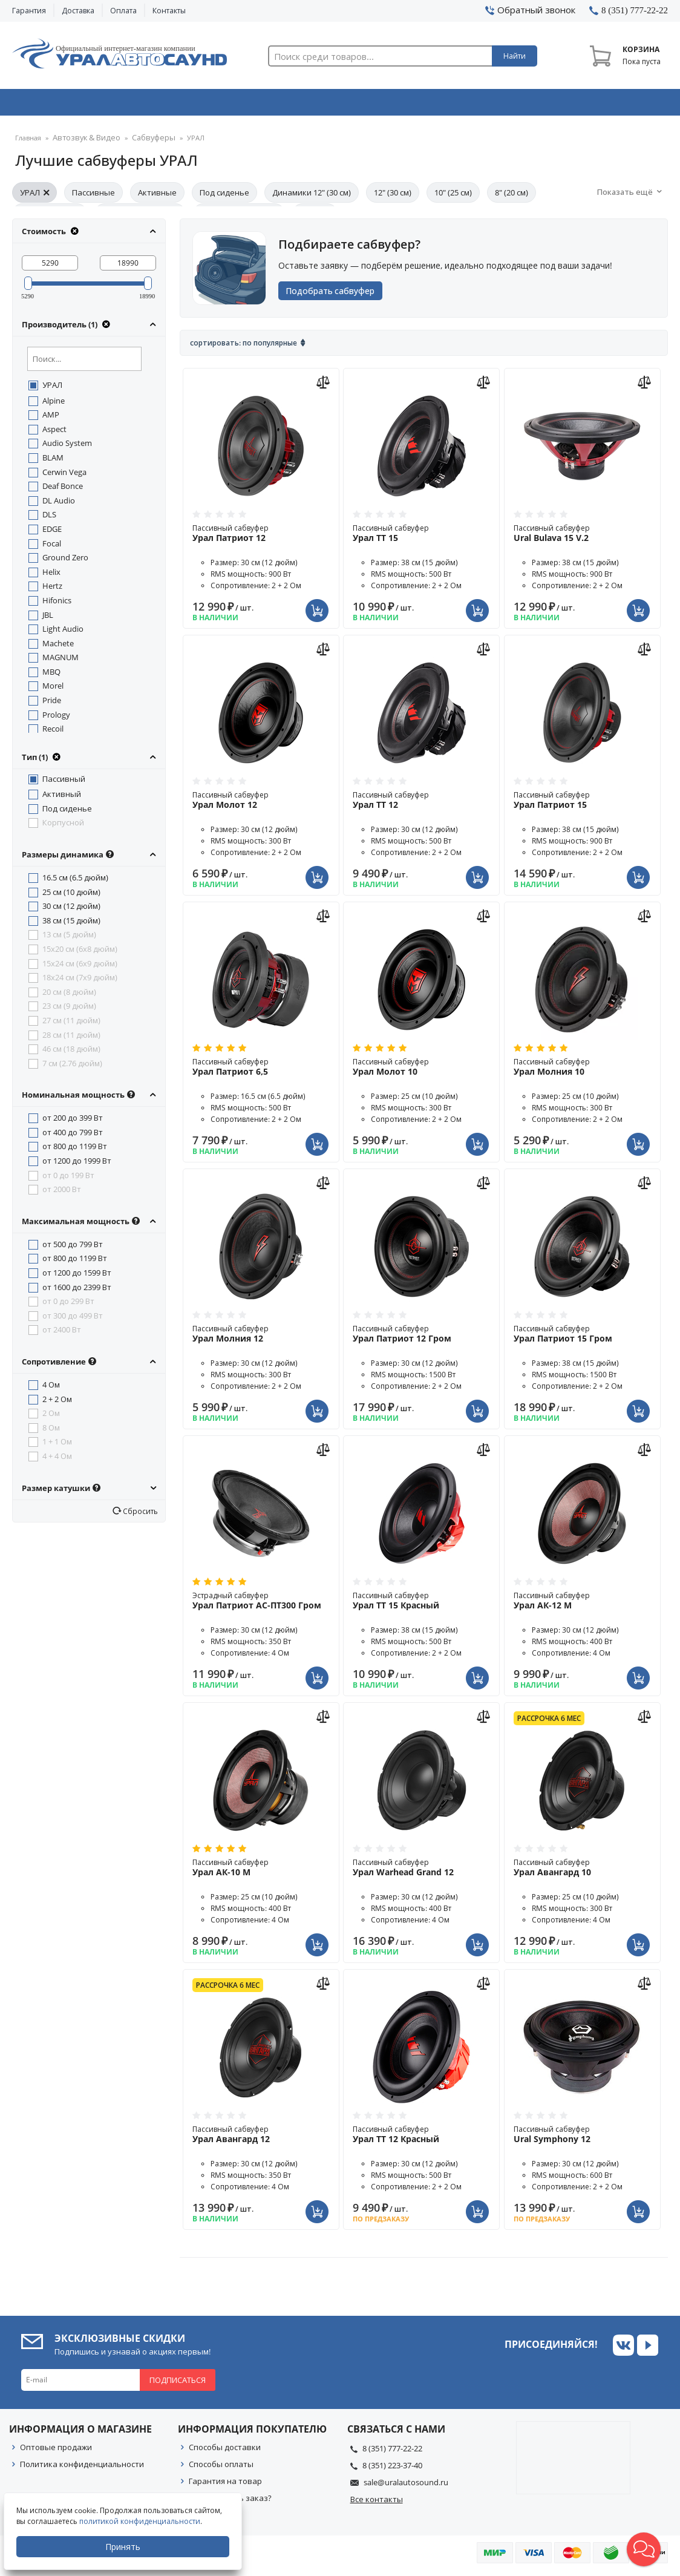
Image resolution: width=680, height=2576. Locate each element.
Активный (61, 797)
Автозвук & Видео (76, 104)
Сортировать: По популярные (243, 346)
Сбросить (139, 1514)
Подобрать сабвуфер (335, 294)
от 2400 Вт (61, 1333)
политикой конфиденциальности (142, 2521)
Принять (125, 2546)
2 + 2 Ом (57, 1402)
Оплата (123, 10)
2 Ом (51, 1416)
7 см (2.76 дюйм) (72, 1066)
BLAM (53, 461)
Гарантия (29, 10)
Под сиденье (224, 196)
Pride (51, 703)
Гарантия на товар (225, 2484)
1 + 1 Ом (57, 1445)
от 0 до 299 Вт (68, 1304)
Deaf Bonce (62, 489)
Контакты (169, 10)
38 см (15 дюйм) (71, 924)
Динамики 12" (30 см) (311, 196)
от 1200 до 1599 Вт (76, 1276)
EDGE (52, 532)
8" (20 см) (511, 196)
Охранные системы (209, 104)
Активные (157, 196)
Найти (514, 56)
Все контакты (376, 2502)
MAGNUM (60, 660)
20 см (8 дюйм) (69, 995)
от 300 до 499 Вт (72, 1319)
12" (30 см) (392, 196)
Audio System (67, 446)
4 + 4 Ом (57, 1459)
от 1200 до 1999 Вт (76, 1164)
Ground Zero (65, 561)
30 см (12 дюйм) (71, 909)
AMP (50, 418)
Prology (56, 718)
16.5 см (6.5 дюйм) (75, 881)
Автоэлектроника (343, 104)
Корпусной (63, 826)
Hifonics (56, 603)
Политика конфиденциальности (82, 2467)
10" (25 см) (453, 196)
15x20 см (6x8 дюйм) (79, 952)
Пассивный (63, 782)
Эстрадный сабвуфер (261, 1604)
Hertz (52, 589)
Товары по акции (606, 104)
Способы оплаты (221, 2467)
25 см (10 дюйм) (71, 895)
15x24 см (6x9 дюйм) (79, 967)
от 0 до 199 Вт (68, 1178)
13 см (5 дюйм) (69, 937)
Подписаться (177, 2383)
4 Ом (51, 1388)
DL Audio (58, 504)
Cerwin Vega (64, 475)
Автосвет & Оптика (476, 104)
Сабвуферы (141, 141)
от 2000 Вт (61, 1192)
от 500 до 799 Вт (72, 1247)
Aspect (54, 432)
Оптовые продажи (56, 2450)
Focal (51, 547)
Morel (53, 689)
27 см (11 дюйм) (71, 1023)
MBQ (51, 675)
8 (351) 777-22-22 (392, 2452)
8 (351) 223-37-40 (392, 2468)
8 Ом (51, 1431)
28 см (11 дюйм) (71, 1038)
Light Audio (62, 632)
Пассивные (93, 196)
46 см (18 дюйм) (71, 1052)
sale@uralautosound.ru (406, 2485)
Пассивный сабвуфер (261, 536)
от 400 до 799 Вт (72, 1135)
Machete (58, 646)
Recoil (53, 732)
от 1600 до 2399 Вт (76, 1290)
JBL (47, 618)
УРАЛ (34, 196)
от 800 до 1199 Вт (74, 1149)
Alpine (53, 404)
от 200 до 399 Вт (72, 1121)
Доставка (78, 10)
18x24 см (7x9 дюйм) (79, 980)
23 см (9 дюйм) (69, 1009)
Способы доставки (225, 2450)
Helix (51, 575)
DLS (49, 518)
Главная (28, 141)
